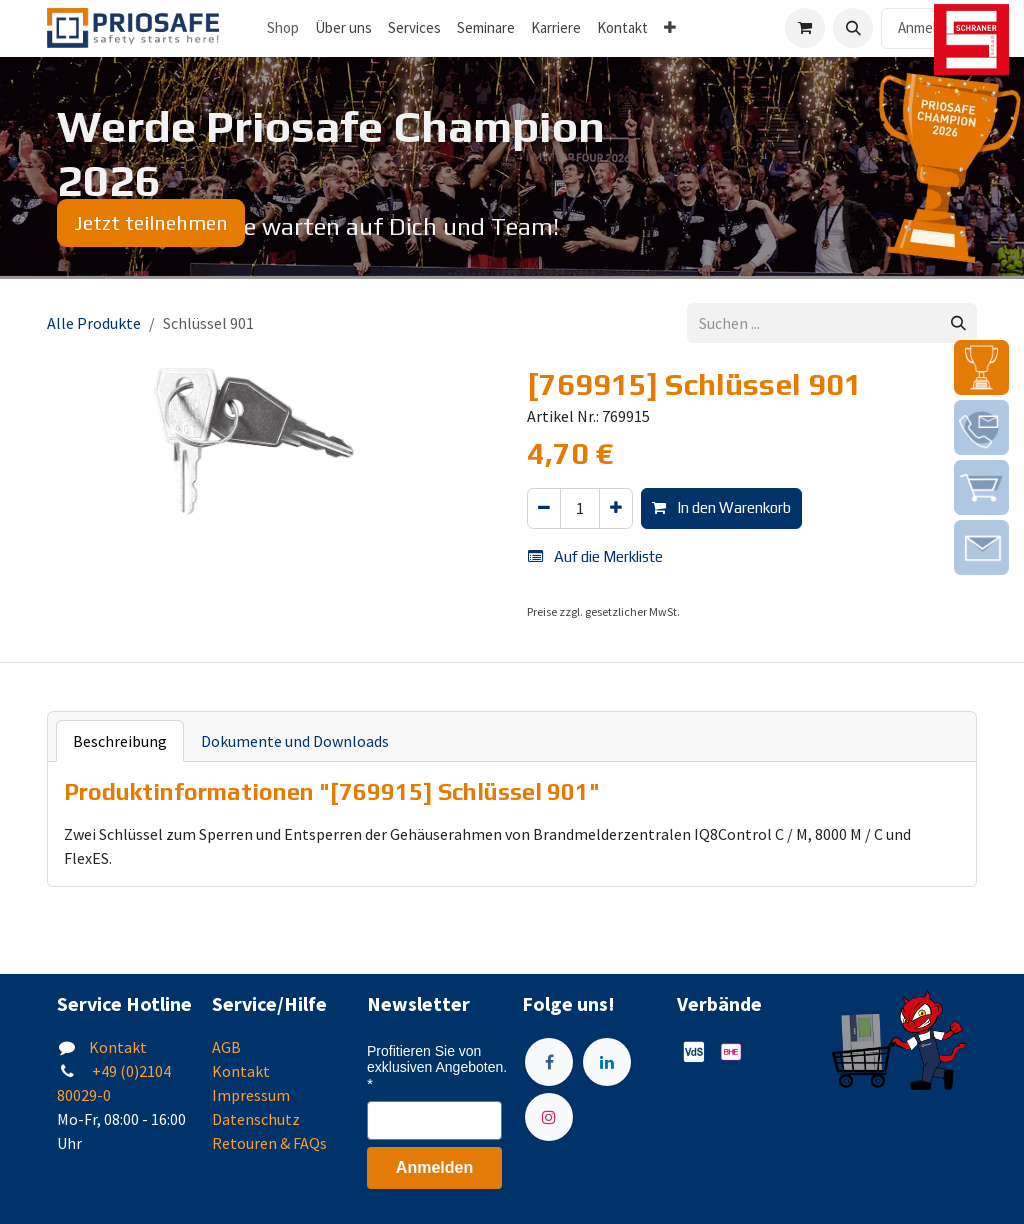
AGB (226, 1047)
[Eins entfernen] (544, 508)
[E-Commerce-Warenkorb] (805, 28)
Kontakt (118, 1047)
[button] (853, 28)
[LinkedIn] (607, 1062)
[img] (981, 367)
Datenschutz (256, 1119)
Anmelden (929, 27)
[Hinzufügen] (616, 508)
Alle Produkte (94, 323)
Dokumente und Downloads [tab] (295, 741)
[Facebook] (549, 1062)
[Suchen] (958, 323)
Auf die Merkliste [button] (595, 556)
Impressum (251, 1095)
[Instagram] (549, 1117)
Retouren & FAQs (269, 1143)
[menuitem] (343, 28)
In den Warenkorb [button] (721, 507)
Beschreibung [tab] (120, 741)
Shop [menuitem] (283, 27)
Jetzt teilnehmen (151, 222)
